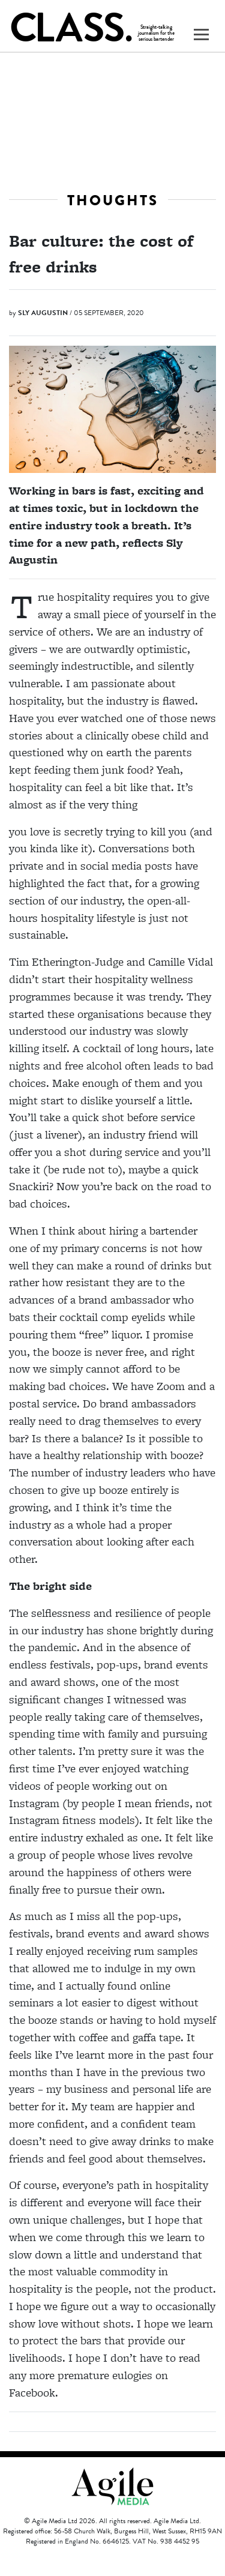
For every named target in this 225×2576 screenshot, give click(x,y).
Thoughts (112, 200)
